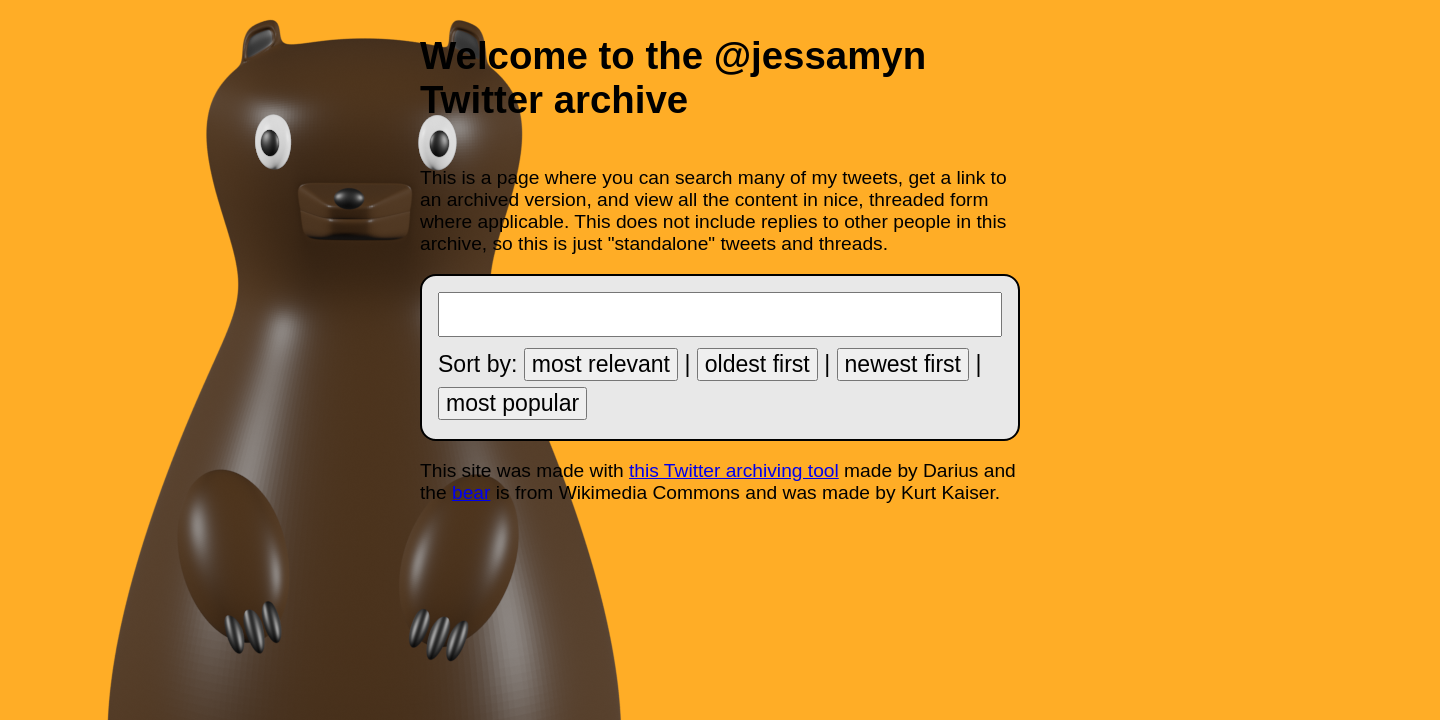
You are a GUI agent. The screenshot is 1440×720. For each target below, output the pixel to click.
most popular (512, 403)
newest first (903, 364)
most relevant (601, 364)
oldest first (757, 364)
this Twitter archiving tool (734, 470)
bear (471, 492)
